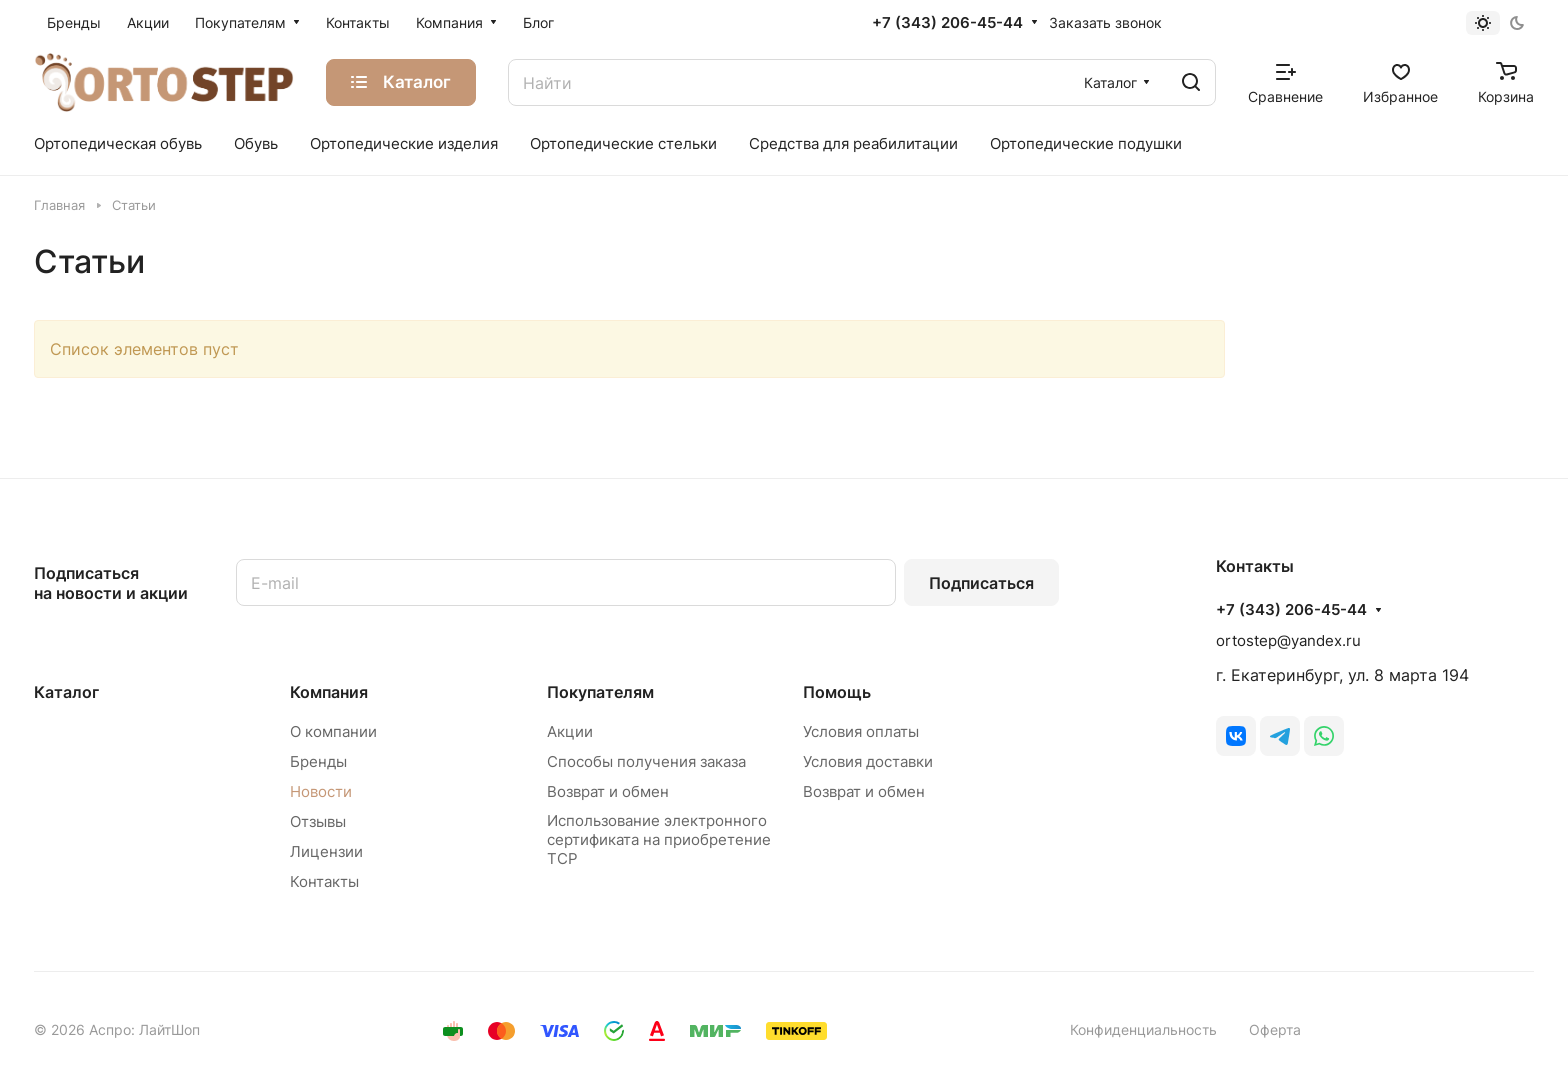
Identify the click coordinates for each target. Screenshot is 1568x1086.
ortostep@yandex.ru (1288, 640)
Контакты (324, 881)
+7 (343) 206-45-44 (947, 23)
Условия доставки (868, 761)
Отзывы (318, 821)
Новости (321, 791)
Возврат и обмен (608, 791)
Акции (570, 731)
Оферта (1275, 1029)
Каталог (66, 692)
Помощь (837, 692)
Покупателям (600, 692)
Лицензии (326, 851)
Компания (329, 692)
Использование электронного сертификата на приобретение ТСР (659, 839)
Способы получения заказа (646, 761)
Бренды (318, 761)
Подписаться (981, 583)
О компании (333, 731)
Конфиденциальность (1143, 1029)
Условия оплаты (861, 731)
